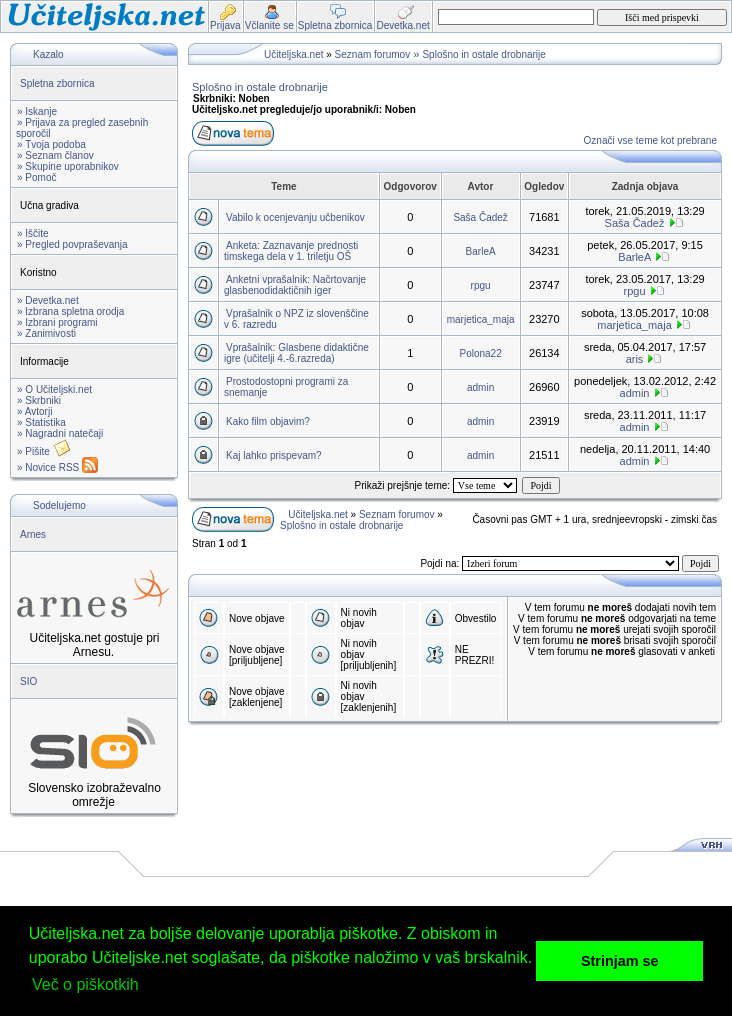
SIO (28, 681)
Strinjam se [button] (620, 961)
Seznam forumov (373, 54)
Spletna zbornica (57, 83)
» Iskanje (37, 111)
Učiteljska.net (293, 54)
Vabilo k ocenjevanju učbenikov (295, 217)
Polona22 (480, 353)
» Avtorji (34, 411)
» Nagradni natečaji (60, 433)
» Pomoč (36, 177)
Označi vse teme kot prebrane (650, 140)
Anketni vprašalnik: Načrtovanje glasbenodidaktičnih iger (295, 285)
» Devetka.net (48, 300)
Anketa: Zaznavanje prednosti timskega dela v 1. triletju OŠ (291, 251)
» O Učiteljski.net (54, 389)
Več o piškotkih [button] (85, 984)
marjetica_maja (481, 319)
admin (480, 387)
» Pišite (44, 451)
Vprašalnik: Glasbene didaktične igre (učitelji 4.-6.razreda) (296, 353)
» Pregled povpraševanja (72, 244)
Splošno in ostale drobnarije (483, 54)
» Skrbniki (39, 400)
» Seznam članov (55, 155)
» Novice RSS (57, 467)
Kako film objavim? (268, 421)
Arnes (33, 534)
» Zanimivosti (46, 333)
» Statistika (41, 422)
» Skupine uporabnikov (68, 166)
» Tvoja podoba (51, 144)
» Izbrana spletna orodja (70, 311)
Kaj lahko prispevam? (274, 455)
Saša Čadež (480, 217)
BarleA (481, 251)
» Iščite (33, 233)
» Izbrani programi (57, 322)
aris (635, 359)
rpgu (481, 285)
